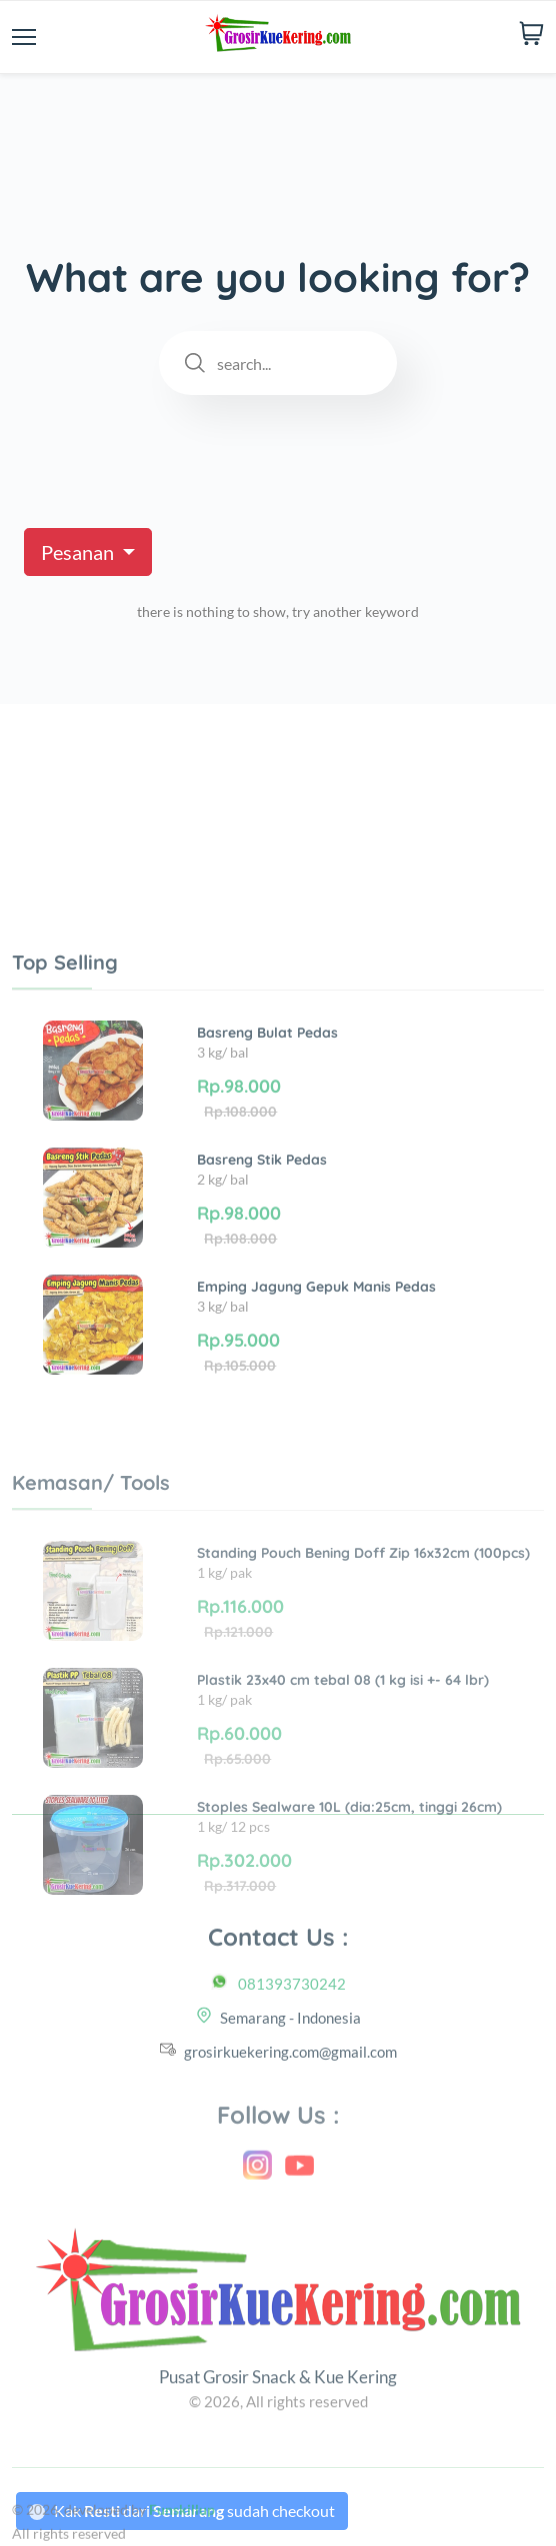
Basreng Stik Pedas (262, 1266)
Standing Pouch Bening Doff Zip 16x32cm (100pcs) (363, 1690)
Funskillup (182, 2535)
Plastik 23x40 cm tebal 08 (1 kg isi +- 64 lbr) (343, 1817)
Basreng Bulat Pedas (267, 1139)
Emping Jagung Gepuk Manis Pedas (316, 1393)
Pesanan (79, 552)
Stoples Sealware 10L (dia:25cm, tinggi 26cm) (349, 1944)
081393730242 (292, 2018)
